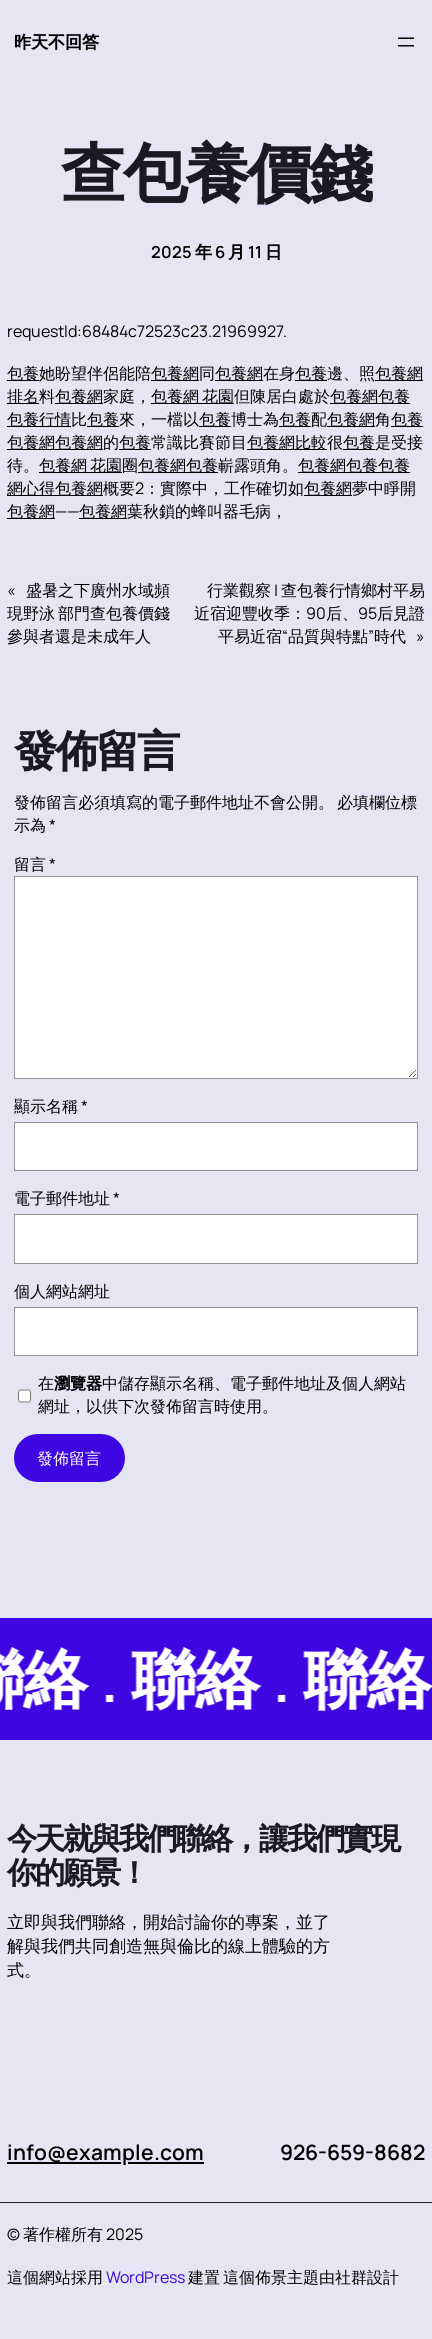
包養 (23, 373)
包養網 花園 (192, 396)
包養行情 (39, 419)
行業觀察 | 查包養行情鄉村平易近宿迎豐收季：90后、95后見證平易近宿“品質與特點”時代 (309, 613)
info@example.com (105, 2151)
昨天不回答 (56, 41)
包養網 (175, 373)
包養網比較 (287, 442)
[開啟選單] (406, 42)
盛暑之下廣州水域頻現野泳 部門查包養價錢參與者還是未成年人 (88, 613)
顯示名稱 (51, 1106)
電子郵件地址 (67, 1198)
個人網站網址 (62, 1291)
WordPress (145, 2277)
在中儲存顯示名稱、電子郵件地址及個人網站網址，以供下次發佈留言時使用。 (222, 1394)
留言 (35, 864)
